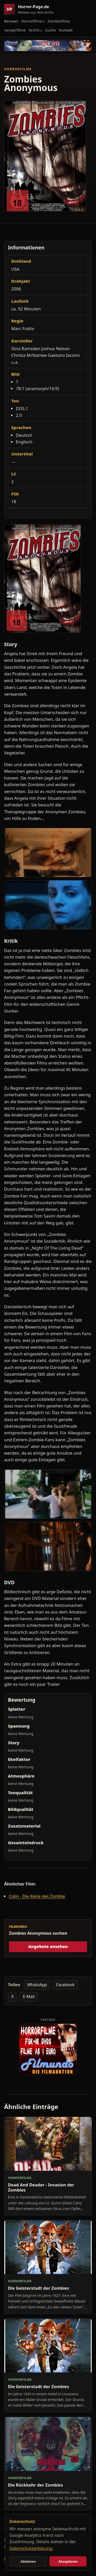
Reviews (11, 21)
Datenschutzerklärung (30, 2548)
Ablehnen (28, 2561)
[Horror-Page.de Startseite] (31, 9)
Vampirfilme (15, 30)
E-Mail (29, 1996)
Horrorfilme (31, 21)
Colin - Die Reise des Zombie (37, 1896)
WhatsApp (37, 1984)
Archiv (34, 30)
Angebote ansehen (48, 1946)
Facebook (65, 1984)
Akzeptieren (68, 2561)
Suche (50, 30)
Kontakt (66, 30)
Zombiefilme (59, 21)
